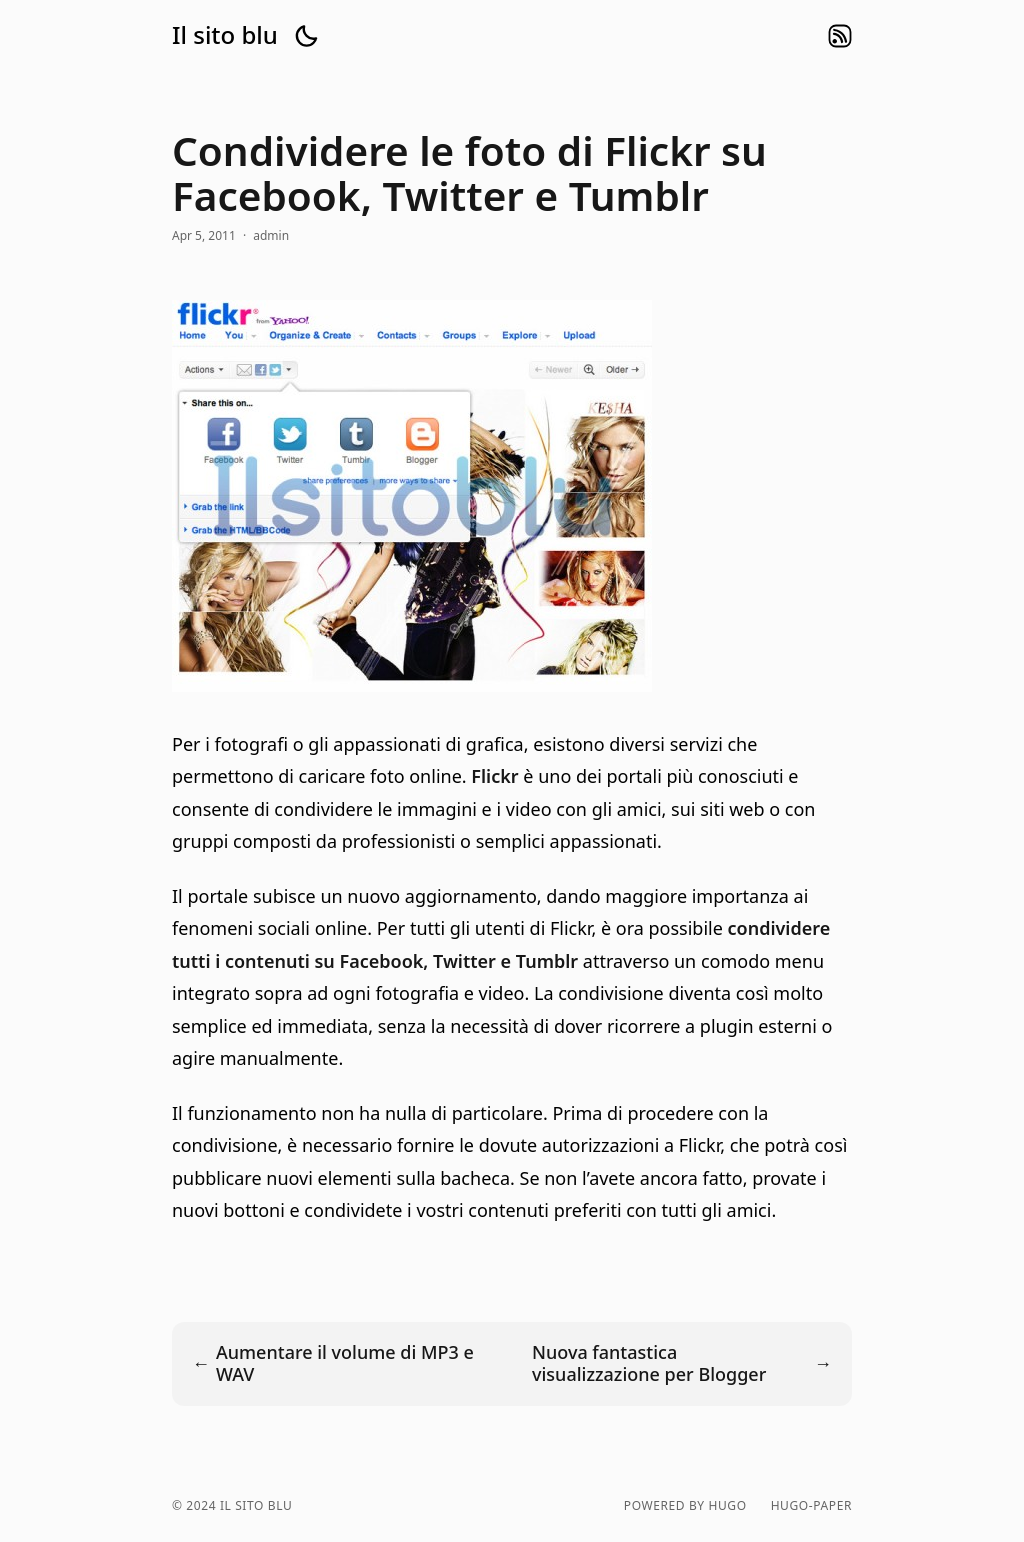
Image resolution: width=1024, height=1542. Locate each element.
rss (840, 36)
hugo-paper (811, 1506)
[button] (306, 36)
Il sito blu (225, 35)
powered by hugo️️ (685, 1506)
